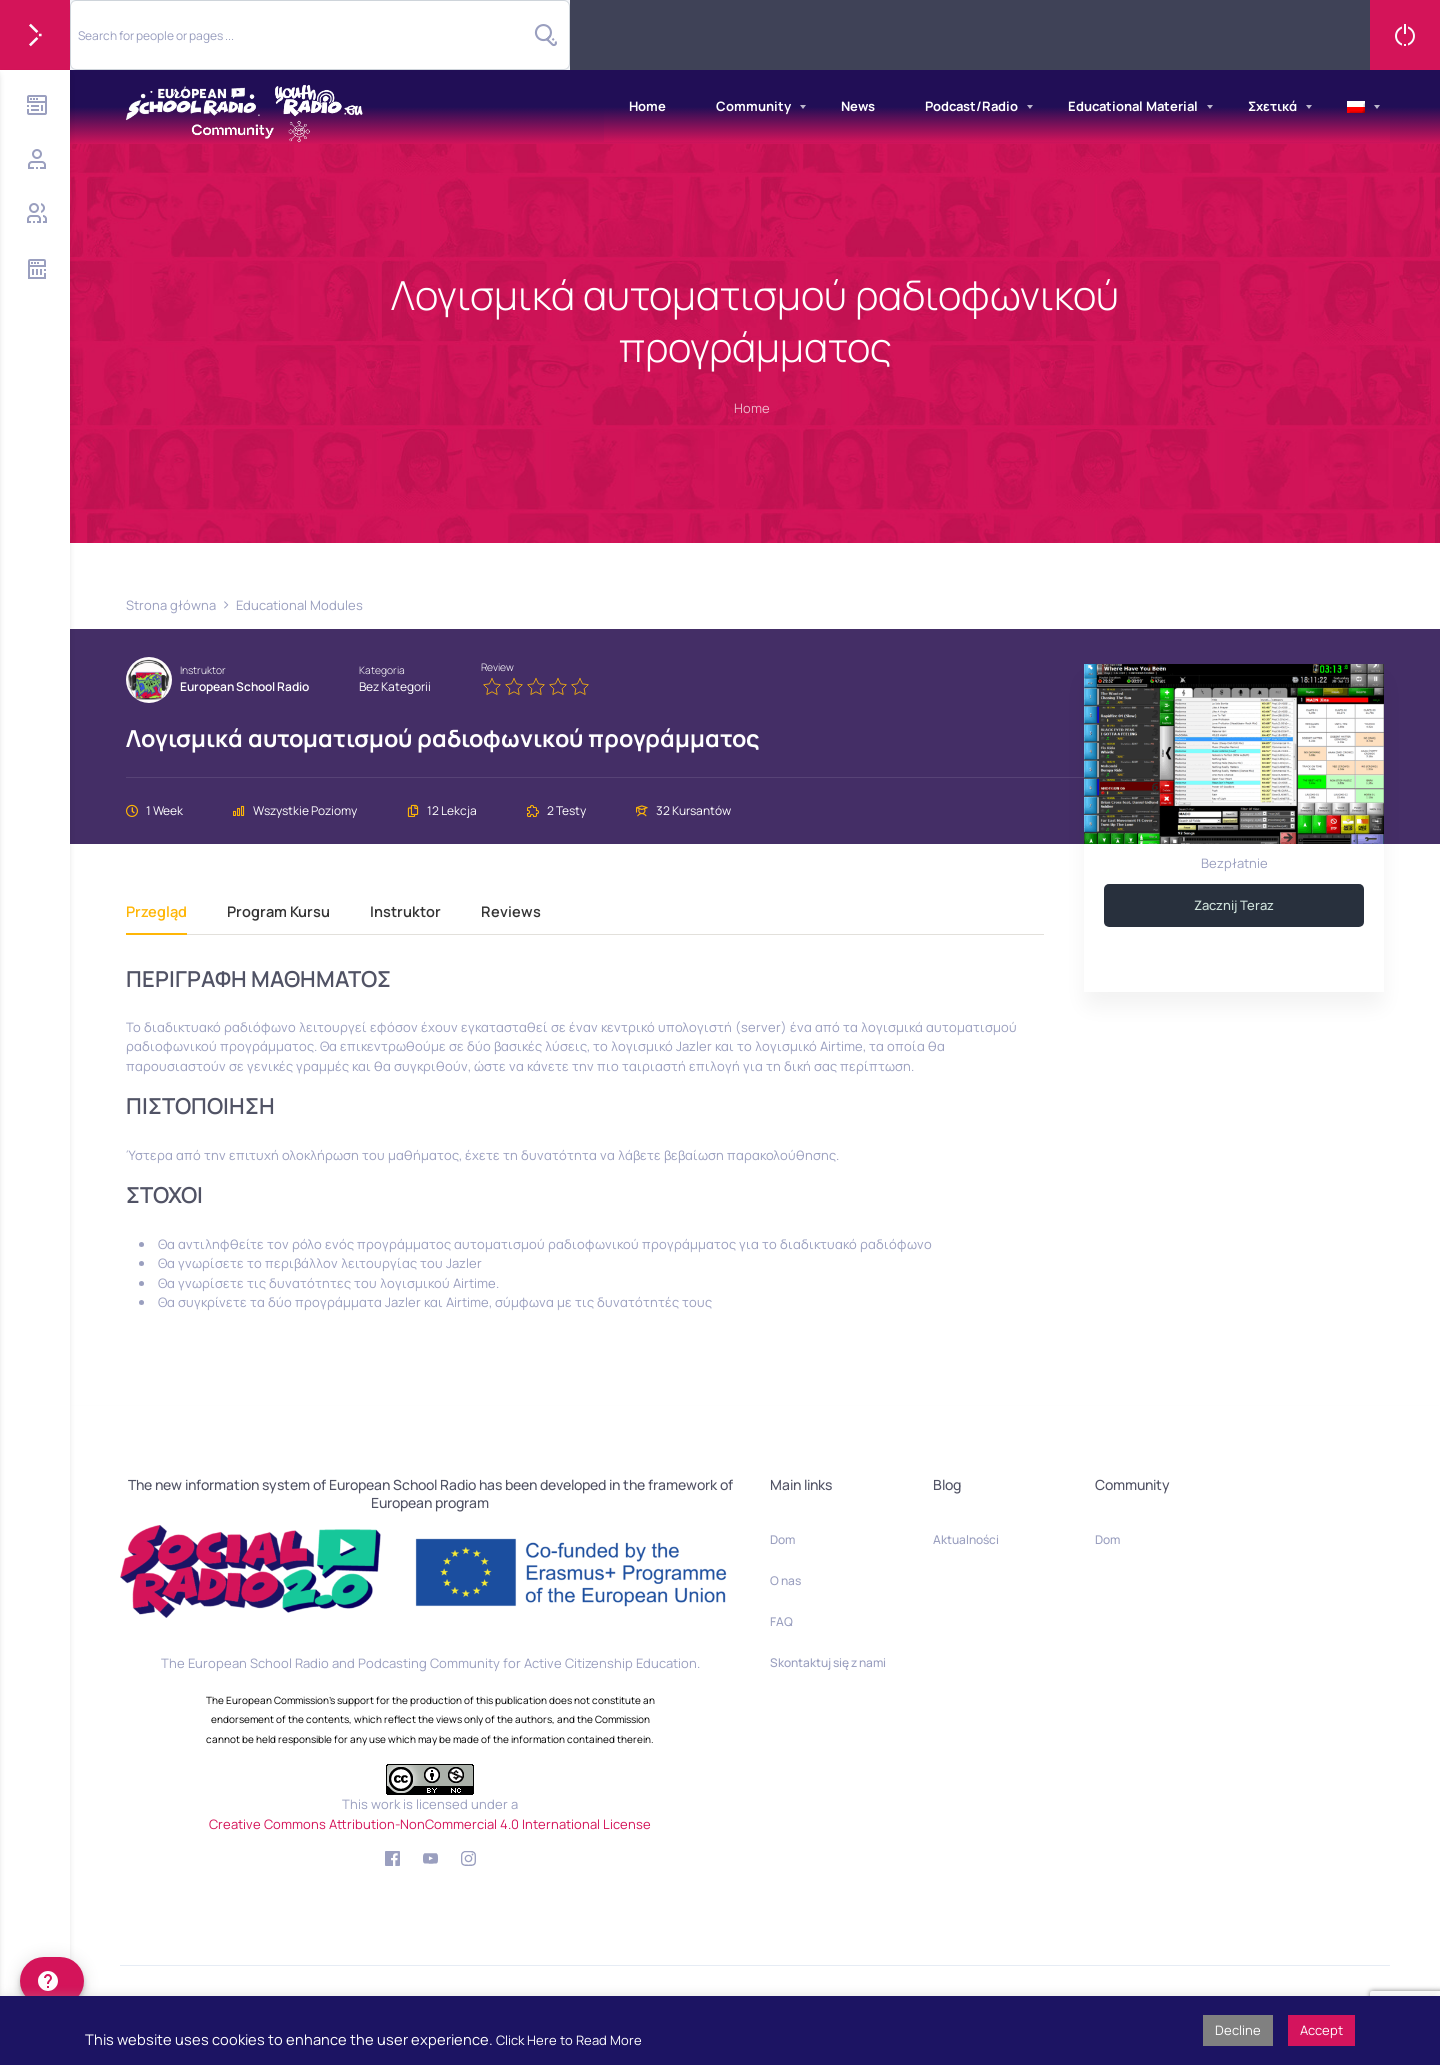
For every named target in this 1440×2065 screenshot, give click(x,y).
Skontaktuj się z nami (828, 1662)
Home (647, 106)
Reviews (511, 912)
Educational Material (1133, 106)
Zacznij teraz (1234, 905)
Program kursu (278, 912)
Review (497, 667)
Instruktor (203, 670)
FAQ (781, 1621)
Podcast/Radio (971, 106)
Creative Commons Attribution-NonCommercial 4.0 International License (430, 1824)
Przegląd (156, 912)
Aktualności (966, 1539)
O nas (785, 1580)
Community (753, 106)
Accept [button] (1321, 2030)
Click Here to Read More (569, 2040)
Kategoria (382, 670)
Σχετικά (1272, 106)
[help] (52, 1981)
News (858, 106)
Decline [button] (1238, 2030)
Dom (782, 1539)
